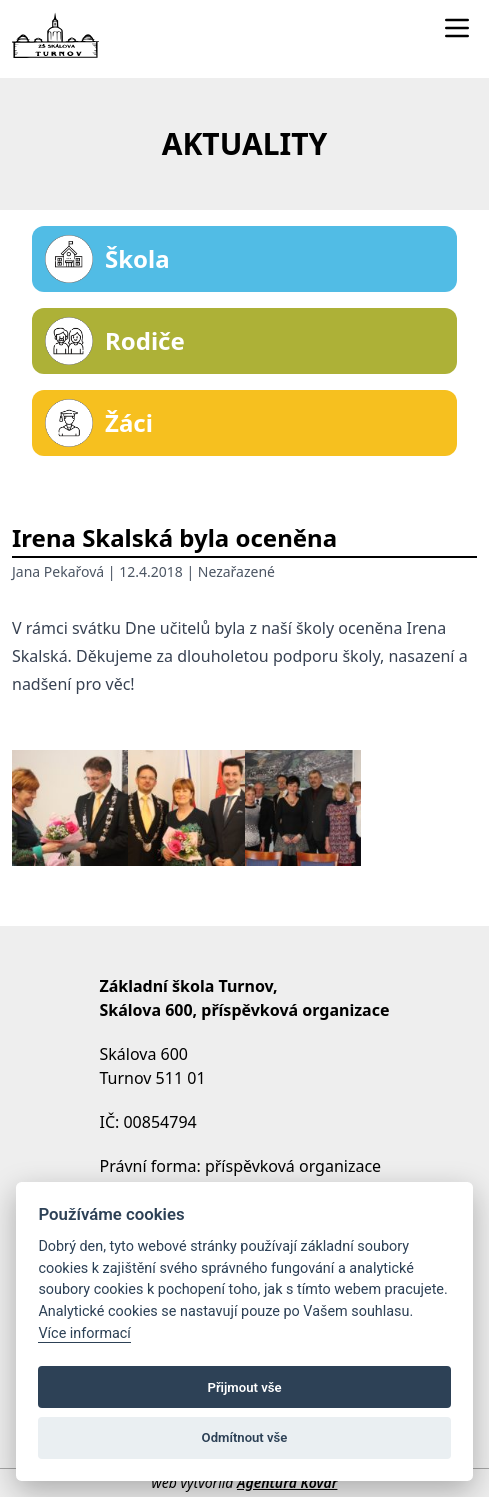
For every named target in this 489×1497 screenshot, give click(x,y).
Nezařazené (236, 571)
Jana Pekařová (58, 571)
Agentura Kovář (287, 1482)
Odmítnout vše (245, 1437)
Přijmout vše (244, 1387)
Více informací (84, 1333)
